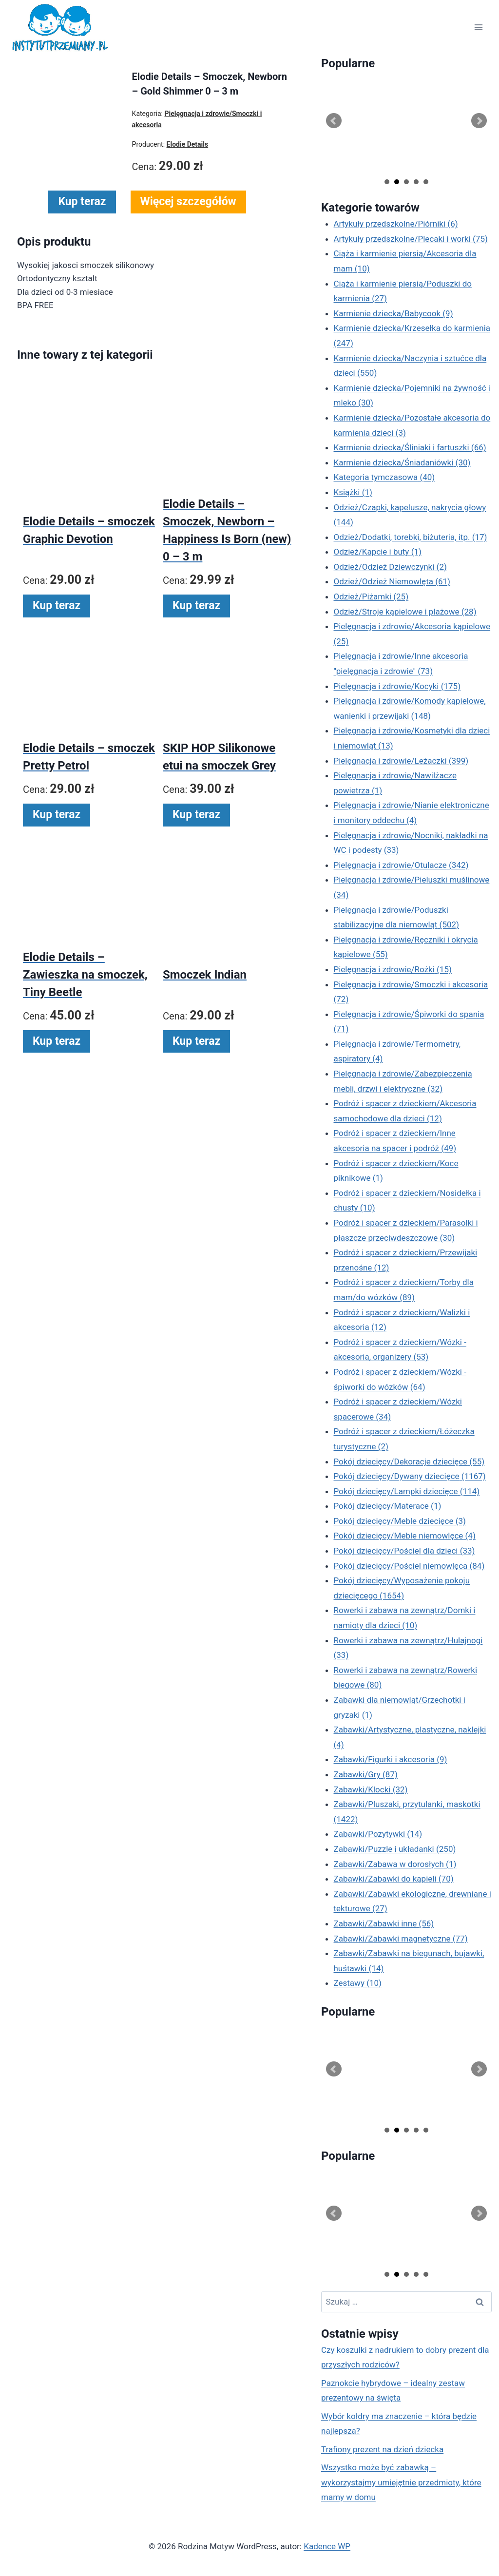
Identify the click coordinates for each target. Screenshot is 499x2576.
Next (479, 121)
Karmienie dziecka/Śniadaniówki (402, 462)
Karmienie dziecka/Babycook (393, 313)
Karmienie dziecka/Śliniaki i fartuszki (410, 447)
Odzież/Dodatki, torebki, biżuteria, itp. (410, 537)
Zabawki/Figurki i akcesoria (390, 1759)
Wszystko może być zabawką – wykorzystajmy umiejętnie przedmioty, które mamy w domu (401, 2482)
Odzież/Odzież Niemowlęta (392, 581)
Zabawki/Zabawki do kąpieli (394, 1879)
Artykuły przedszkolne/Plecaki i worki (411, 239)
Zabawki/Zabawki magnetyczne (401, 1938)
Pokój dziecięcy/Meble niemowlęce (405, 1535)
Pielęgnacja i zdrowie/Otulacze (401, 865)
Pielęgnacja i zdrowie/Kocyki (397, 686)
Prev (334, 121)
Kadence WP (327, 2546)
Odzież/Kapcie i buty (378, 552)
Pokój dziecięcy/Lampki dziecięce (407, 1491)
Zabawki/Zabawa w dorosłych (395, 1864)
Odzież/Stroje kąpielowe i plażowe (405, 611)
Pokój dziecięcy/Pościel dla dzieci (404, 1551)
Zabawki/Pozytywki (378, 1834)
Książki (353, 492)
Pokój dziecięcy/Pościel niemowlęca (409, 1566)
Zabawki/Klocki (371, 1789)
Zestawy (358, 1983)
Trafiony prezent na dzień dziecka (382, 2449)
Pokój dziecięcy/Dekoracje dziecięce (409, 1461)
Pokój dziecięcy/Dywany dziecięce (410, 1476)
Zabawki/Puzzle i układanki (395, 1849)
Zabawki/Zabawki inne (384, 1923)
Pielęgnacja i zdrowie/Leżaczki (401, 761)
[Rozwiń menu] (478, 27)
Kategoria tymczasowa (384, 477)
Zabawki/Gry (366, 1774)
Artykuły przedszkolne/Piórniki (396, 224)
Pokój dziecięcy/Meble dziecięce (400, 1521)
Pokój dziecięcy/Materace (387, 1506)
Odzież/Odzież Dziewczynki (390, 567)
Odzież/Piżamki (371, 596)
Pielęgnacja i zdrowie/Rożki (393, 969)
